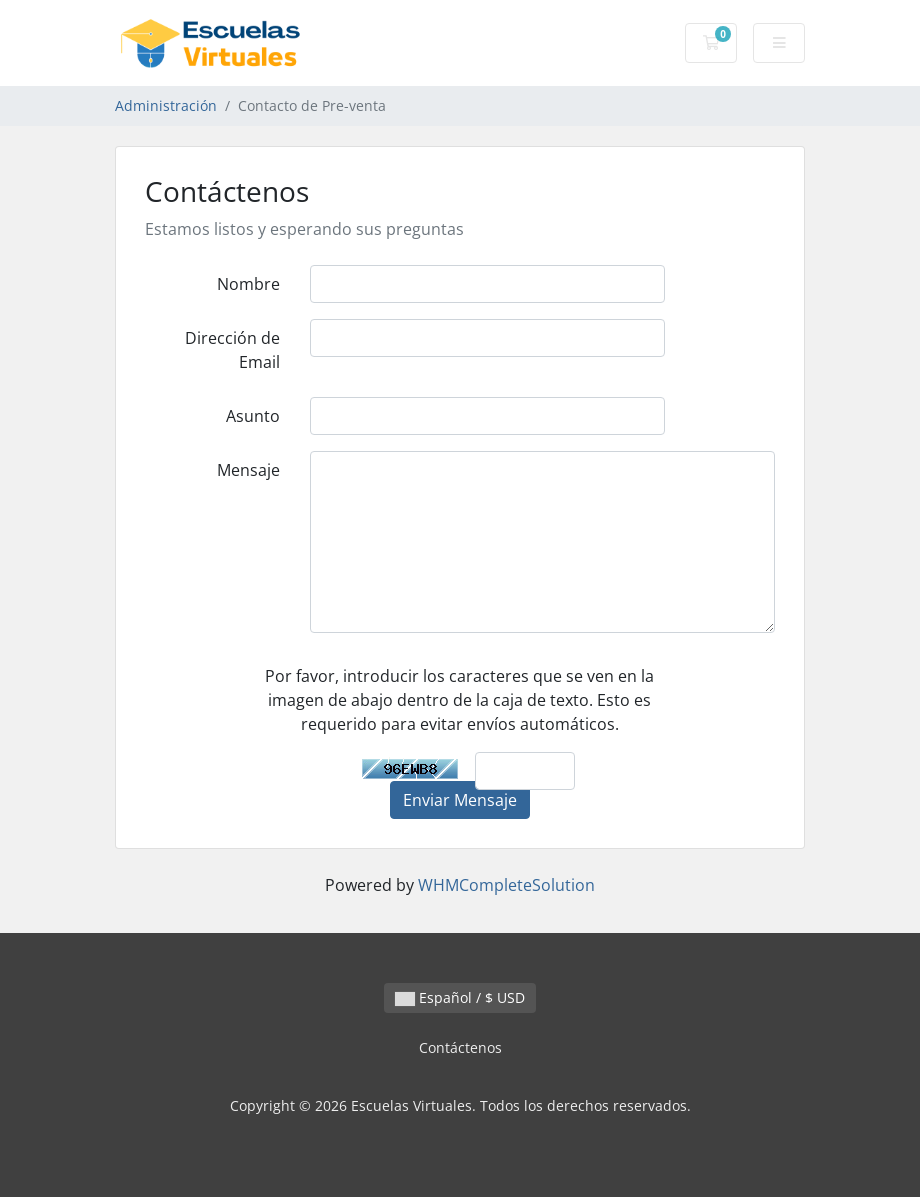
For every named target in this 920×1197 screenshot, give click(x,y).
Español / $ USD (460, 997)
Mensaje (248, 470)
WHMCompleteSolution (506, 885)
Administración (166, 105)
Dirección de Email (232, 350)
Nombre (248, 284)
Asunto (253, 416)
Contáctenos (460, 1047)
